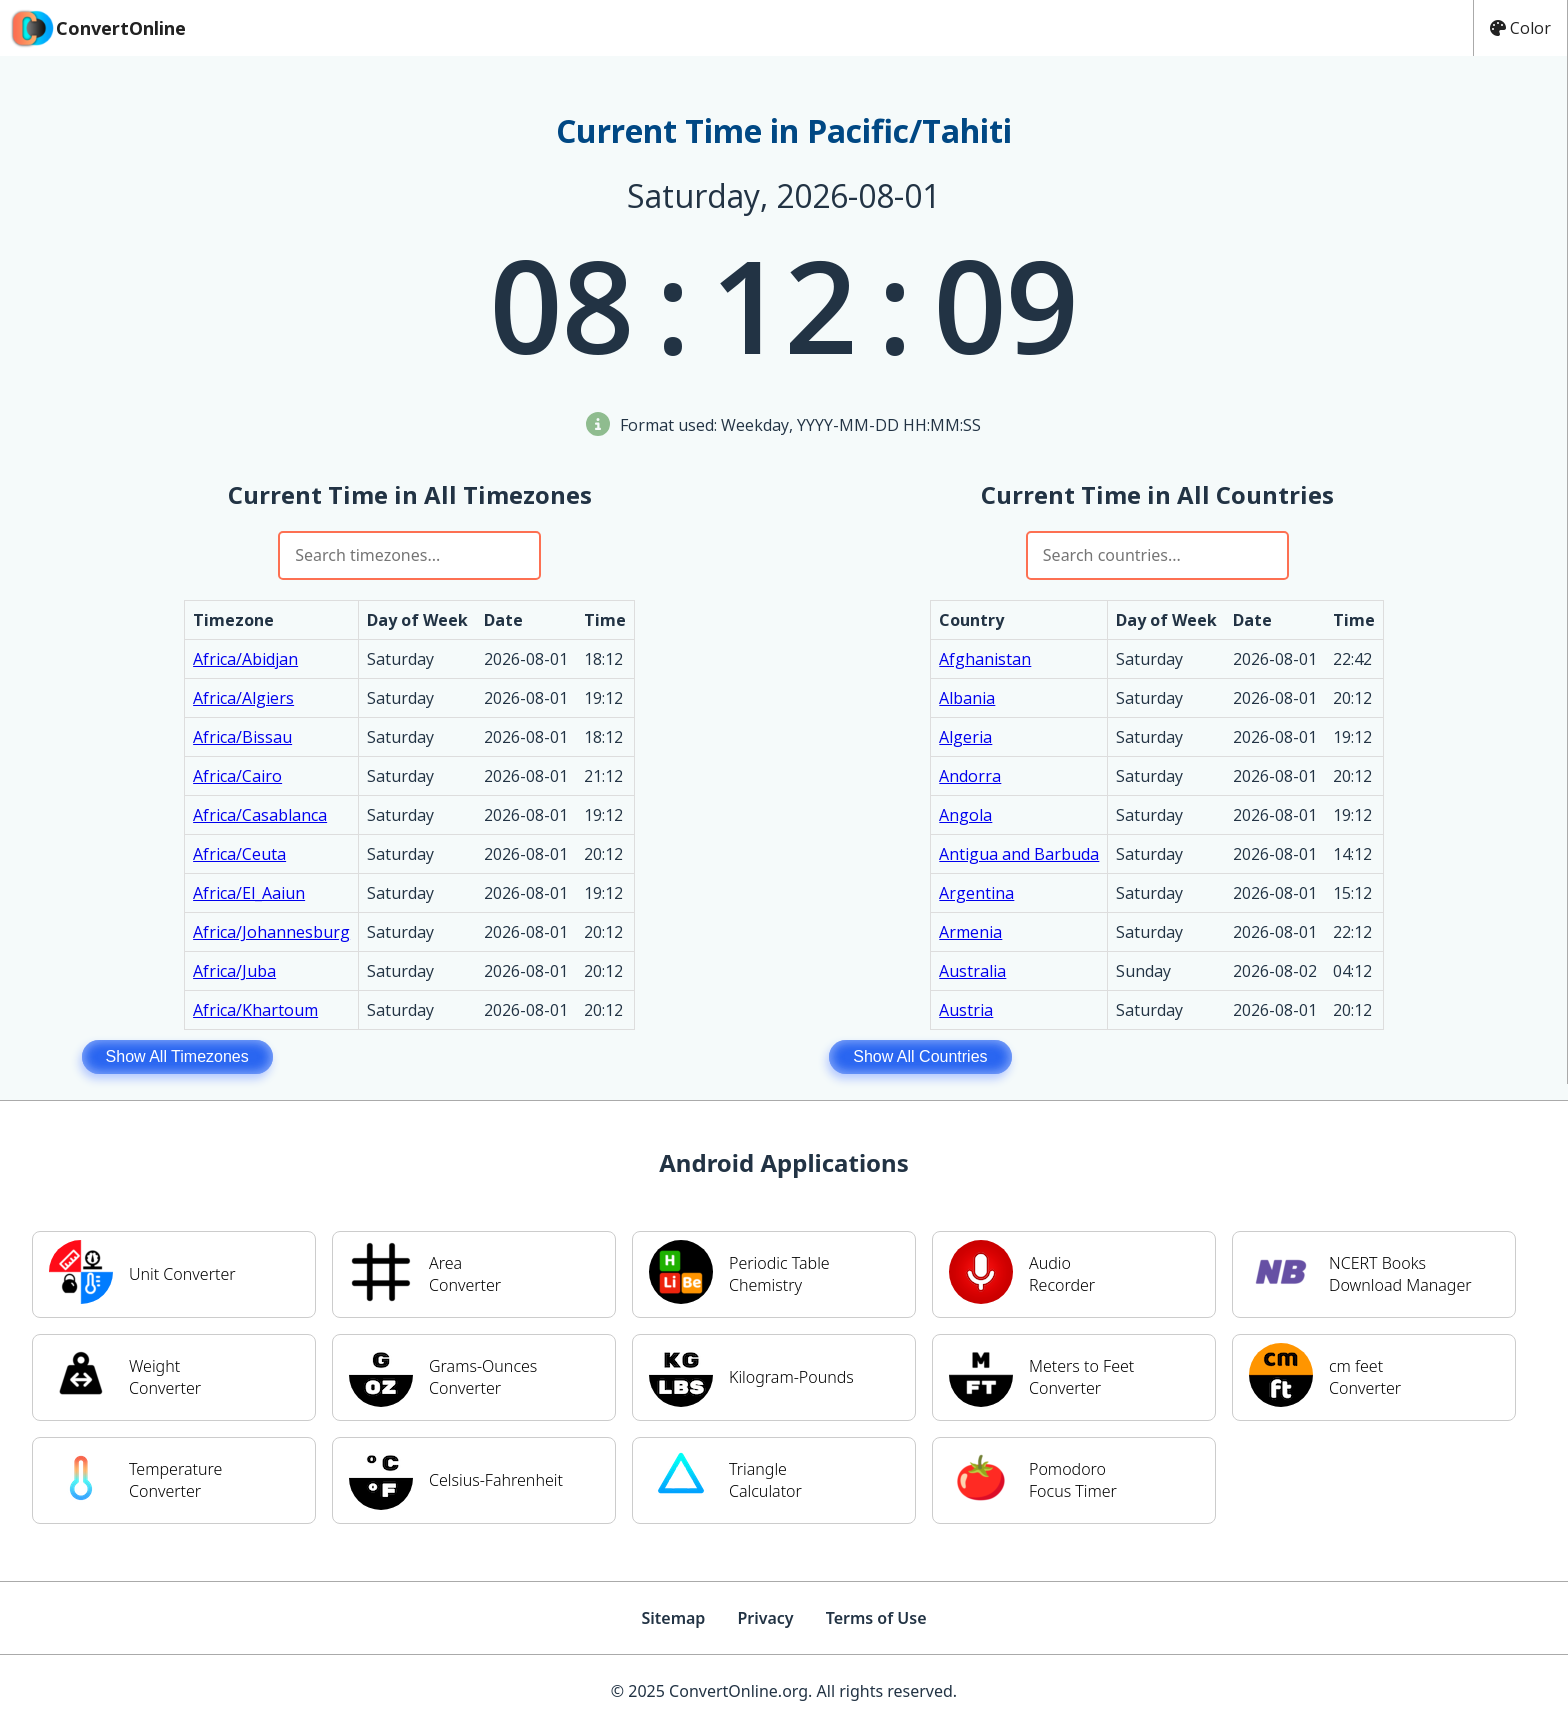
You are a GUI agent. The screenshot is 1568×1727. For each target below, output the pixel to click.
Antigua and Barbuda (1019, 854)
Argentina (976, 893)
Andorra (970, 776)
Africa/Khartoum (255, 1010)
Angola (965, 815)
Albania (967, 698)
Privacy (765, 1618)
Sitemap (673, 1618)
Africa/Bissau (242, 737)
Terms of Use (876, 1618)
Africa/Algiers (243, 698)
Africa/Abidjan (245, 659)
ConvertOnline (97, 28)
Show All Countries (920, 1056)
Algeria (965, 737)
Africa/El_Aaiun (249, 893)
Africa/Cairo (237, 776)
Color (1520, 28)
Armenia (970, 932)
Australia (972, 971)
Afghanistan (985, 659)
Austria (966, 1010)
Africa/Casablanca (260, 815)
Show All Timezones (177, 1056)
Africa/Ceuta (239, 854)
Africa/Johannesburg (271, 932)
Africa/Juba (234, 971)
